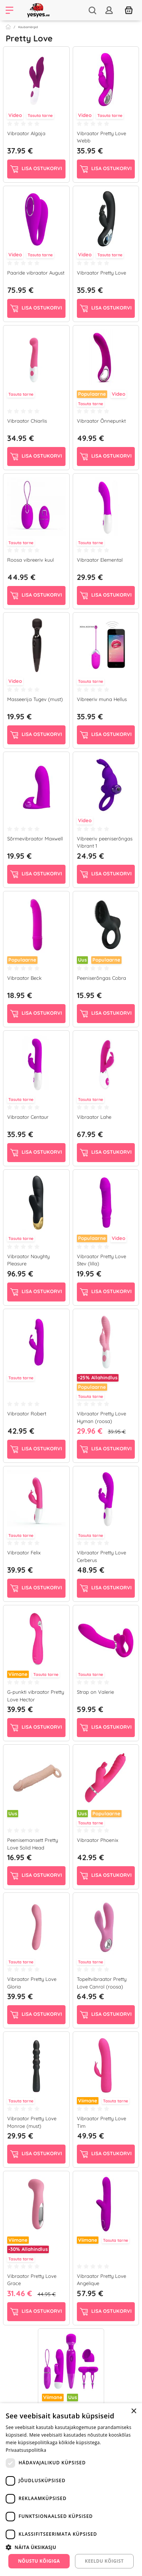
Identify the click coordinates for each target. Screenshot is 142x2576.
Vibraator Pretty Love (101, 273)
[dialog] (71, 2489)
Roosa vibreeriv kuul (30, 560)
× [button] (133, 2411)
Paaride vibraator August (35, 273)
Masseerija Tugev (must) (35, 699)
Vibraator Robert (26, 1413)
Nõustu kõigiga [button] (39, 2561)
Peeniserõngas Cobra (101, 978)
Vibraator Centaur (27, 1117)
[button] (71, 2547)
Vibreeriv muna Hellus (102, 699)
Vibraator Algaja (26, 133)
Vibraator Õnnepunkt (101, 421)
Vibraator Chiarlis (27, 421)
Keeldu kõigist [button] (104, 2561)
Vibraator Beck (24, 978)
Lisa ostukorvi (36, 169)
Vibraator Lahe (94, 1117)
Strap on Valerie (95, 1692)
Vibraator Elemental (100, 560)
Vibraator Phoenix (97, 1840)
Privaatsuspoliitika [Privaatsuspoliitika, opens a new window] (26, 2450)
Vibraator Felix (24, 1552)
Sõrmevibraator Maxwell (35, 839)
